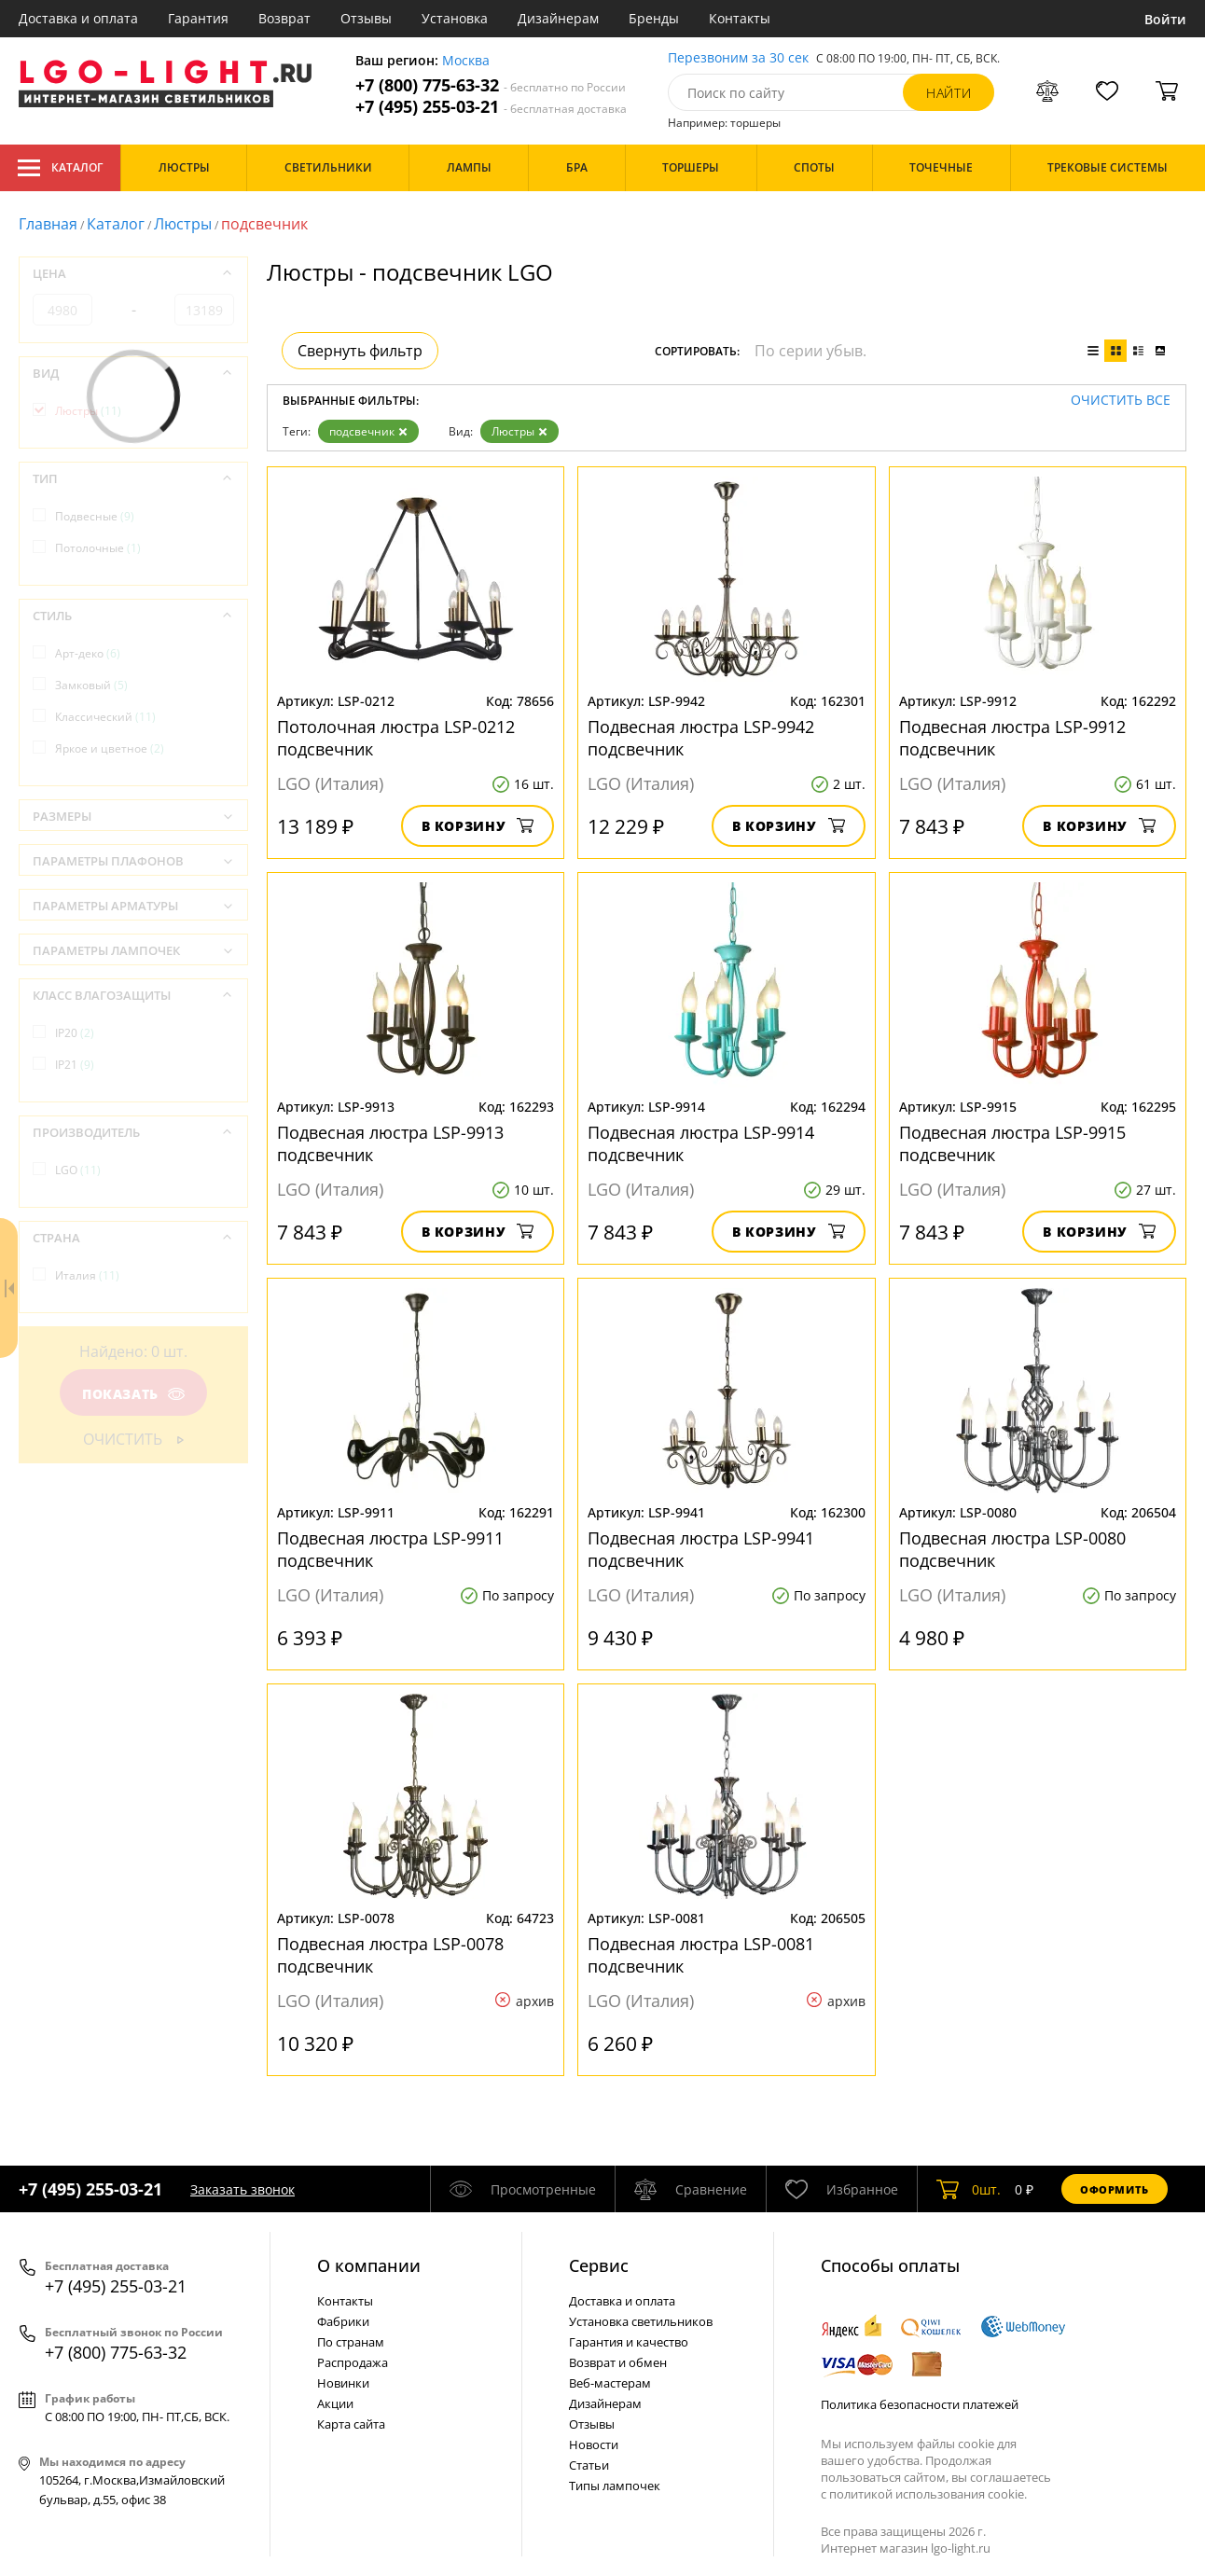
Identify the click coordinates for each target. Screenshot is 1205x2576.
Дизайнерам (558, 18)
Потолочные (98, 548)
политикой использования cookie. (928, 2494)
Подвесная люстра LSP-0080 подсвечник (1012, 1549)
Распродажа (352, 2362)
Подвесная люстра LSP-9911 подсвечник (390, 1549)
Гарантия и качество (628, 2342)
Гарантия (198, 18)
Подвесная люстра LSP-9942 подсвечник (701, 737)
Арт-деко (87, 653)
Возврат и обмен (618, 2362)
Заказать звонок (242, 2189)
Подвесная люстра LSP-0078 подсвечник (390, 1954)
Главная (48, 224)
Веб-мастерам (610, 2383)
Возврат (284, 18)
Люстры (183, 224)
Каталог (60, 168)
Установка (455, 18)
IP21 (74, 1065)
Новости (593, 2444)
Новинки (343, 2383)
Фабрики (343, 2321)
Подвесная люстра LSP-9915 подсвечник (1012, 1143)
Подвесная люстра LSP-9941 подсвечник (701, 1549)
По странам (350, 2342)
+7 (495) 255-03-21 (491, 107)
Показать (133, 1394)
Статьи (589, 2465)
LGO (78, 1170)
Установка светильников (641, 2321)
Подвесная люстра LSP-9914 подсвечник (701, 1143)
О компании (369, 2265)
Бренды (654, 18)
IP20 (74, 1033)
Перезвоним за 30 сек (738, 58)
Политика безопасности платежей (919, 2404)
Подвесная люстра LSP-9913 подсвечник (390, 1143)
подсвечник (368, 431)
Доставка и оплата (78, 18)
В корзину (478, 826)
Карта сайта (351, 2424)
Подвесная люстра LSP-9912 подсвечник (1012, 737)
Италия (87, 1275)
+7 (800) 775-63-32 (490, 85)
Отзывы (366, 18)
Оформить (1114, 2189)
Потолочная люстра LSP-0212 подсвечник (396, 737)
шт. (968, 2189)
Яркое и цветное (109, 748)
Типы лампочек (614, 2485)
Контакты (739, 18)
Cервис (599, 2265)
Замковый (91, 685)
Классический (105, 717)
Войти (1165, 19)
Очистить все (1120, 401)
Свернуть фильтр (360, 350)
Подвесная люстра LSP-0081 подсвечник (701, 1954)
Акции (335, 2403)
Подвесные (94, 516)
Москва (466, 61)
